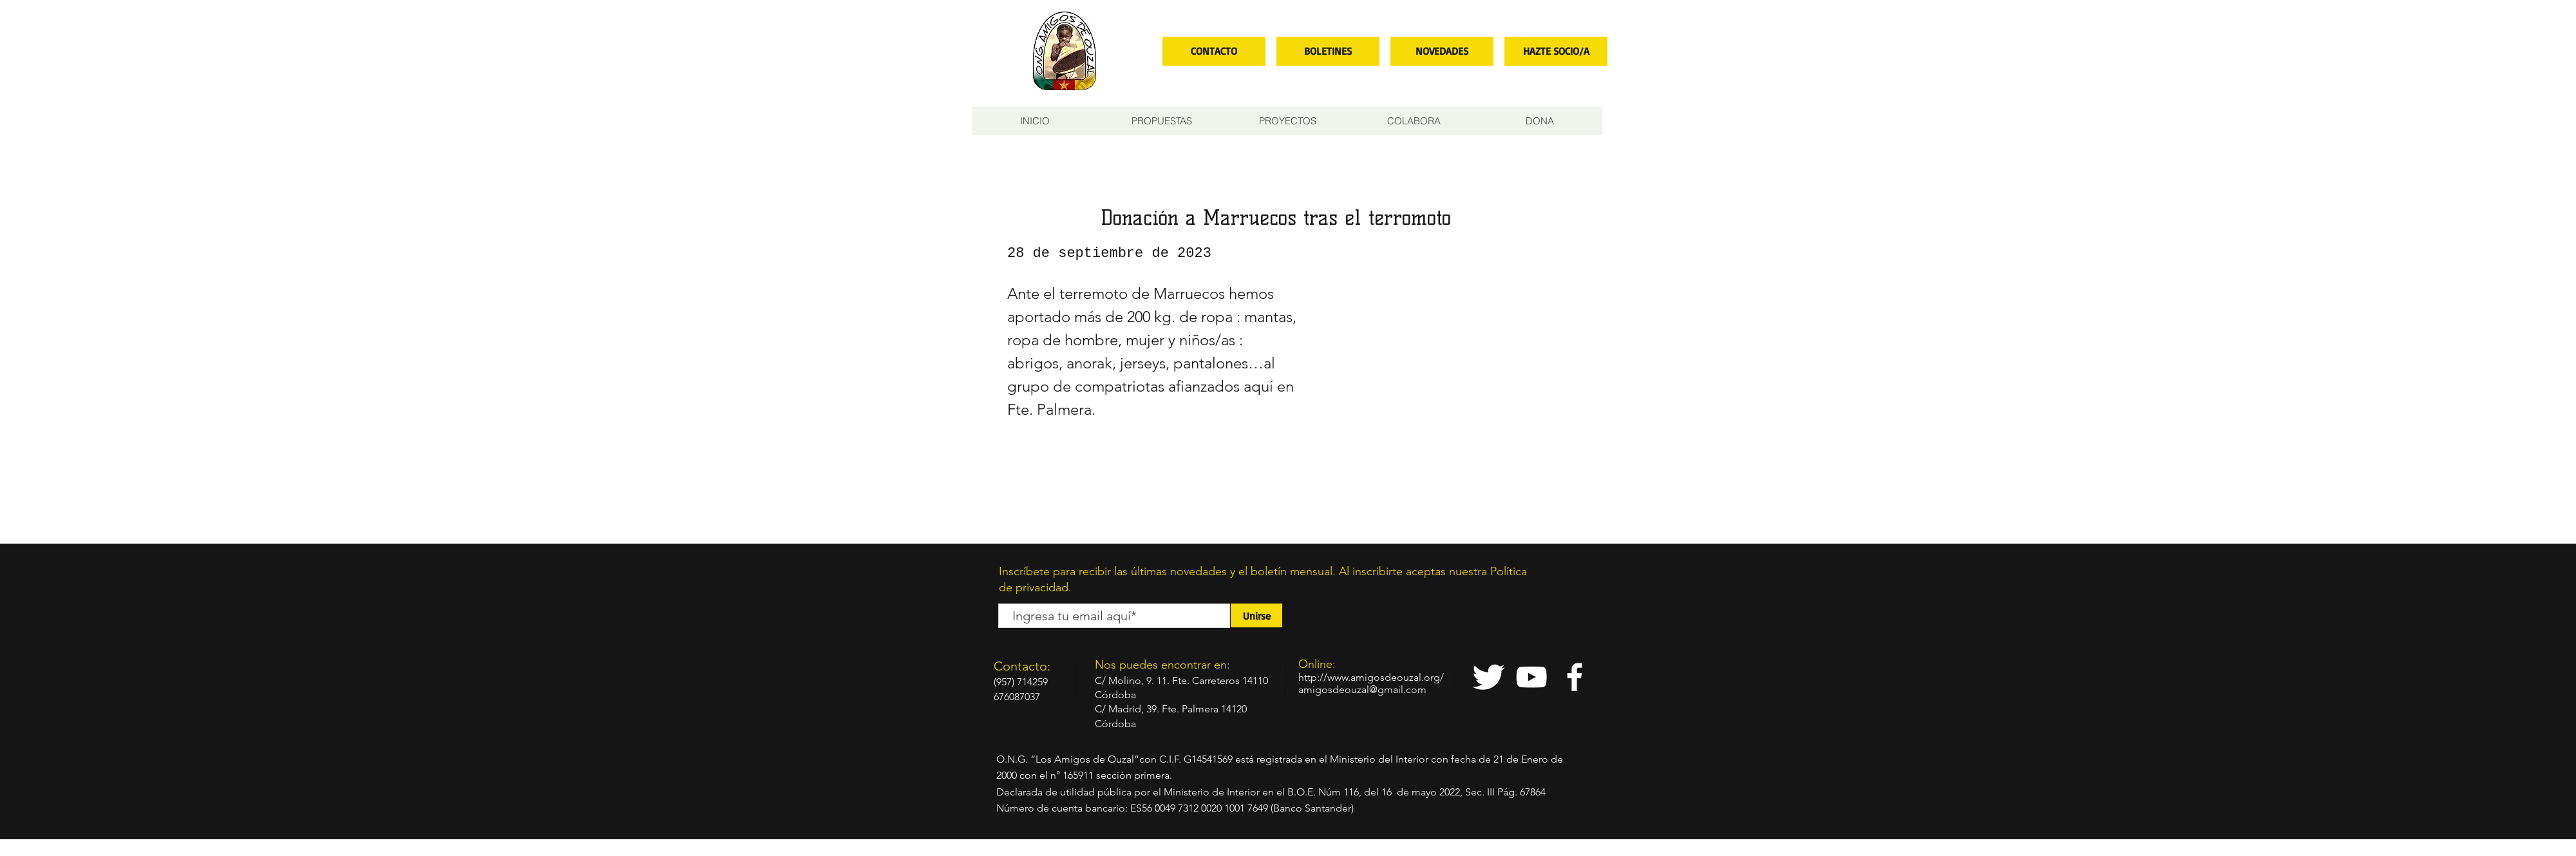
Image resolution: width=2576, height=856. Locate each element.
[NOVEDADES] (1441, 51)
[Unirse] (1256, 615)
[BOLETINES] (1327, 51)
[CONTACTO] (1213, 51)
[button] (1161, 121)
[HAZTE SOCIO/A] (1555, 51)
